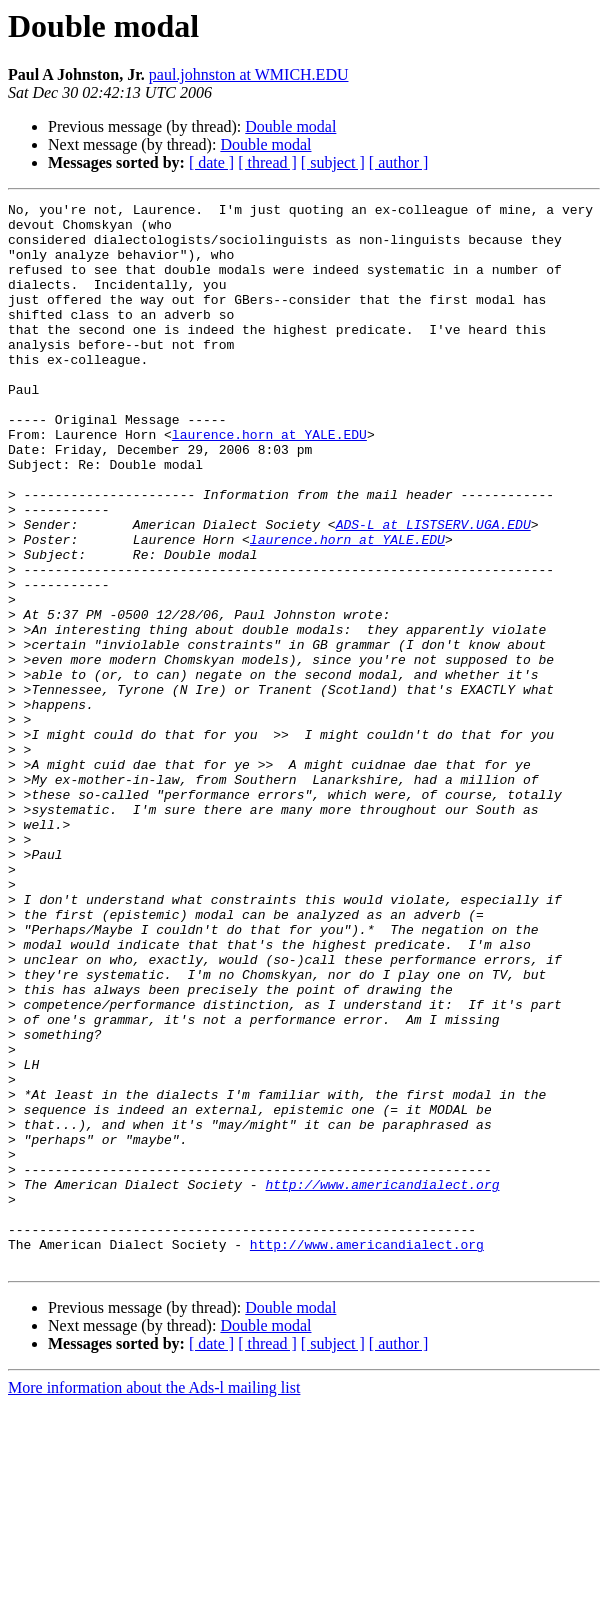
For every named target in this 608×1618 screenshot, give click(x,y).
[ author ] (399, 162)
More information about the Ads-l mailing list (154, 1600)
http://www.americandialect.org (382, 1382)
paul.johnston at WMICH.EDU (249, 74)
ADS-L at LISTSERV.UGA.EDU (433, 590)
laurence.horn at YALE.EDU (269, 482)
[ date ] (211, 162)
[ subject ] (333, 162)
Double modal (290, 126)
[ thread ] (267, 162)
